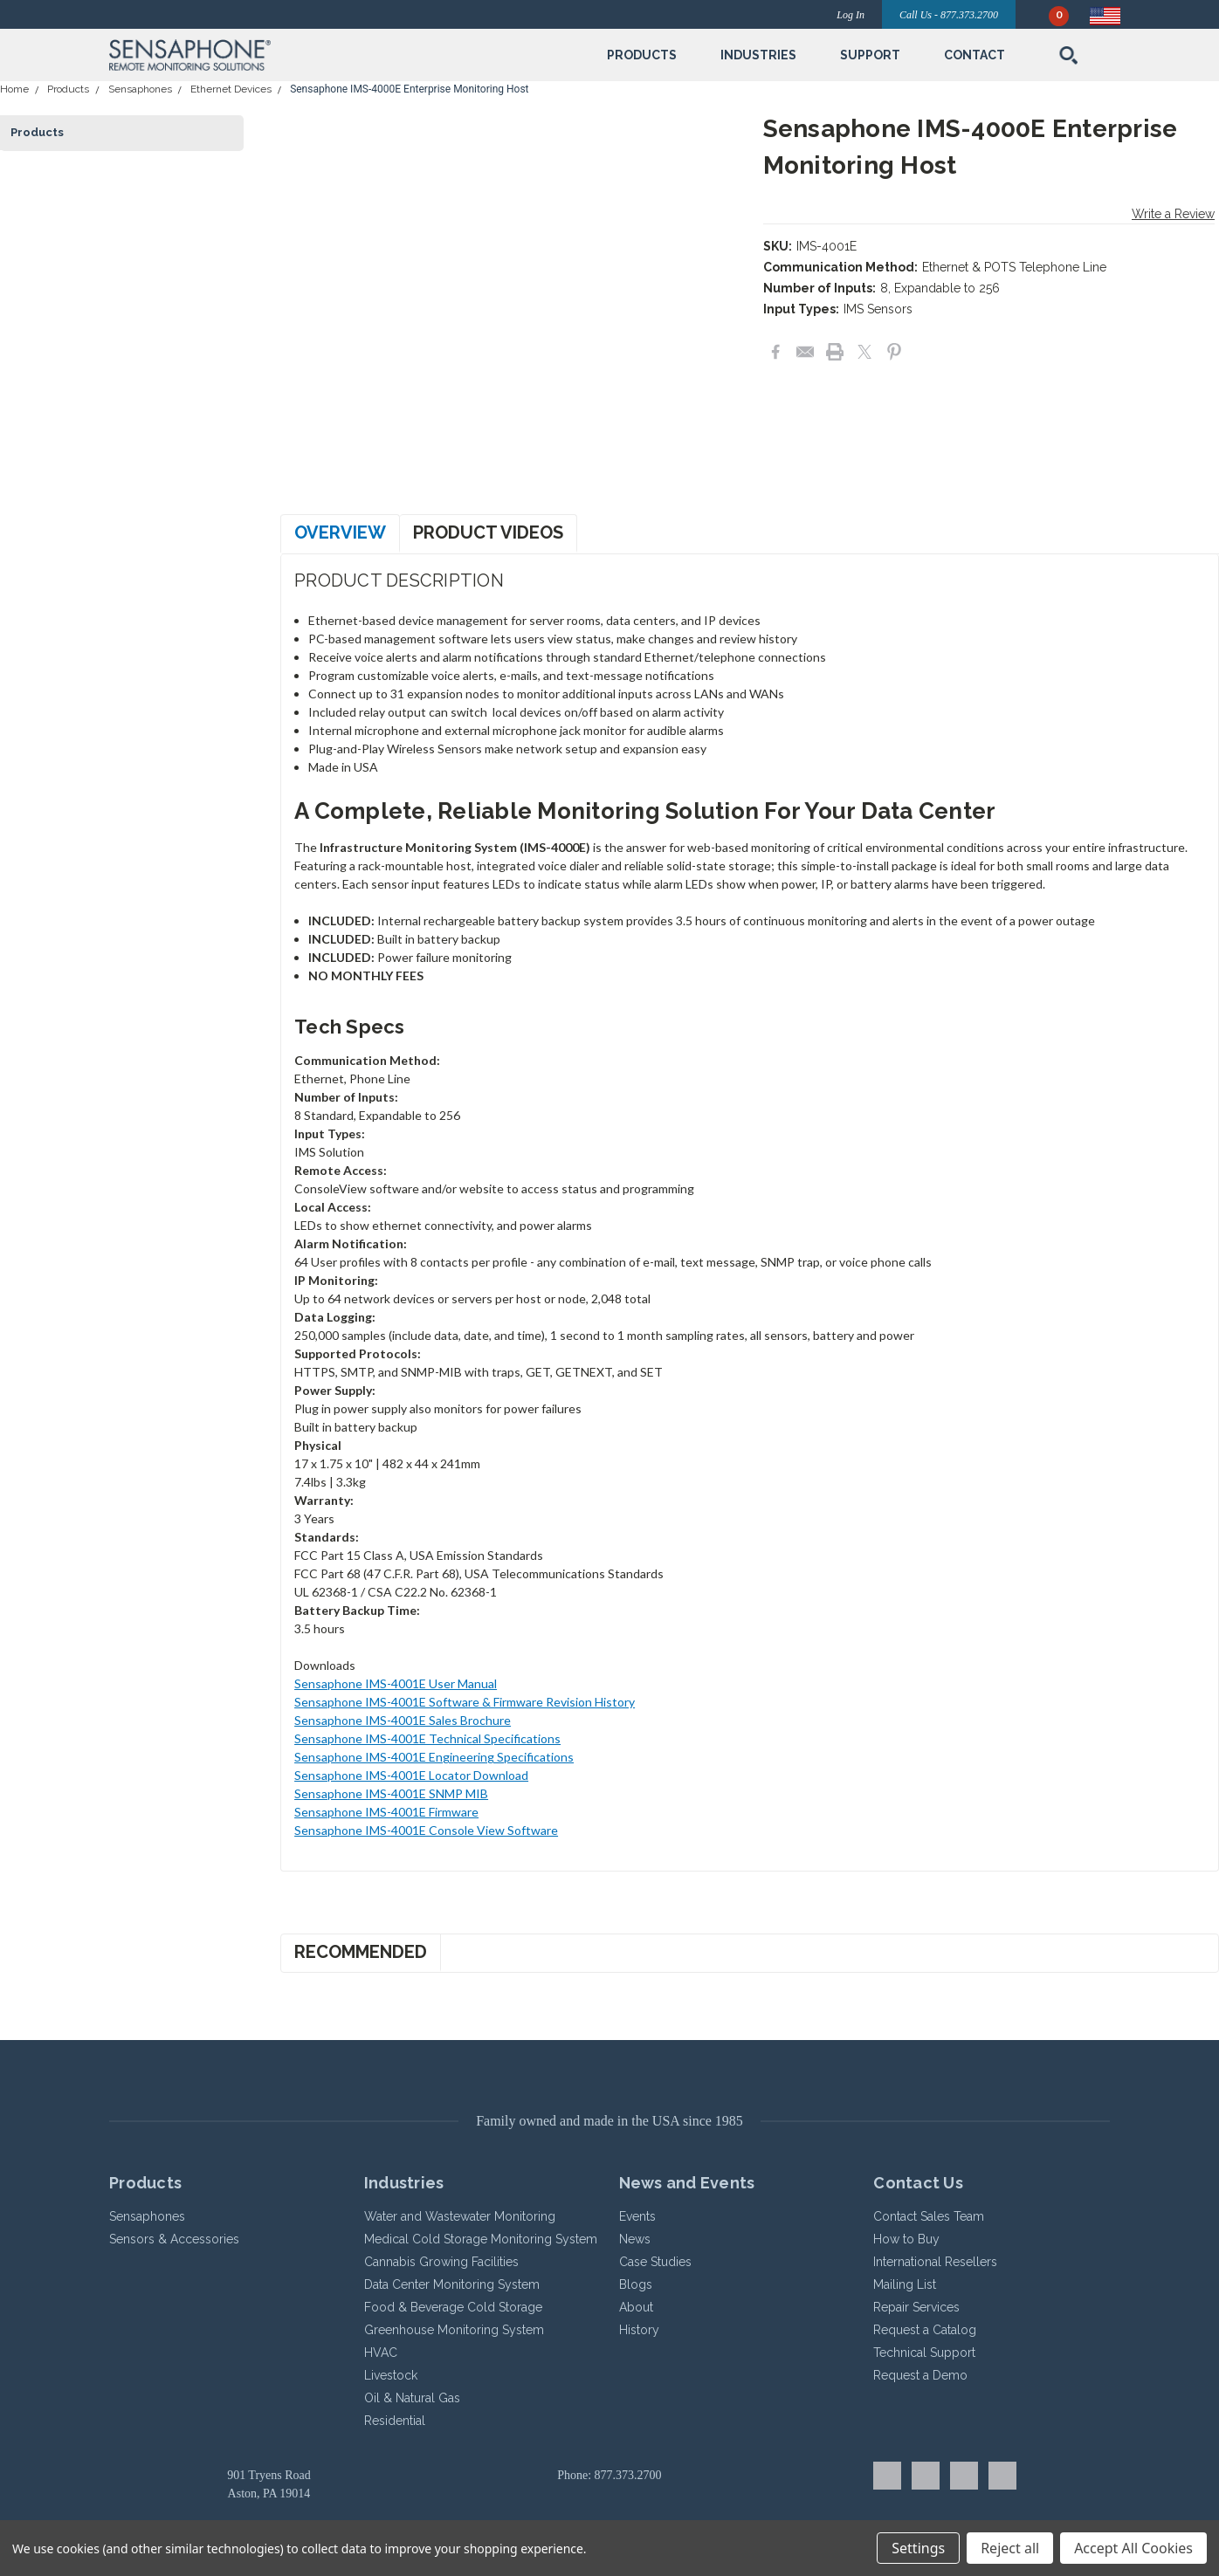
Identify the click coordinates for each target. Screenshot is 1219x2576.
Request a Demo (920, 2375)
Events (637, 2216)
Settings (918, 2548)
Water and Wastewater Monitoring (459, 2216)
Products (68, 89)
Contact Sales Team (928, 2216)
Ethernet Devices (231, 89)
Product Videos (488, 532)
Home (14, 89)
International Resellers (935, 2262)
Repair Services (916, 2307)
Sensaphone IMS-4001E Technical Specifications (427, 1738)
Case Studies (655, 2262)
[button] (271, 55)
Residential (394, 2421)
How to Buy (906, 2239)
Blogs (635, 2284)
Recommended (360, 1951)
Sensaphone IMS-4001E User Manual (395, 1683)
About (636, 2307)
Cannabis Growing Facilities (441, 2262)
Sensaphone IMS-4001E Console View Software (426, 1830)
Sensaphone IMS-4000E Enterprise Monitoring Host (409, 89)
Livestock (390, 2375)
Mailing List (904, 2284)
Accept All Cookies (1133, 2548)
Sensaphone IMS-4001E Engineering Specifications (434, 1756)
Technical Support (924, 2353)
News (635, 2239)
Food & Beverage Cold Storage (453, 2307)
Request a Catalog (924, 2330)
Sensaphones (140, 89)
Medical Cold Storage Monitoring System (480, 2239)
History (639, 2330)
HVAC (380, 2353)
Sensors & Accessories (174, 2239)
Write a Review (1173, 214)
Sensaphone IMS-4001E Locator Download (411, 1775)
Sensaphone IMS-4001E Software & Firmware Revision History (464, 1701)
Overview (340, 532)
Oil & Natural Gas (412, 2398)
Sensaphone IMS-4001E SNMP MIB (391, 1793)
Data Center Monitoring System (452, 2284)
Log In (850, 15)
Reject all (1010, 2548)
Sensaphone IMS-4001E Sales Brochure (402, 1720)
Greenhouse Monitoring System (454, 2330)
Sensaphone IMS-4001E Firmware (386, 1811)
